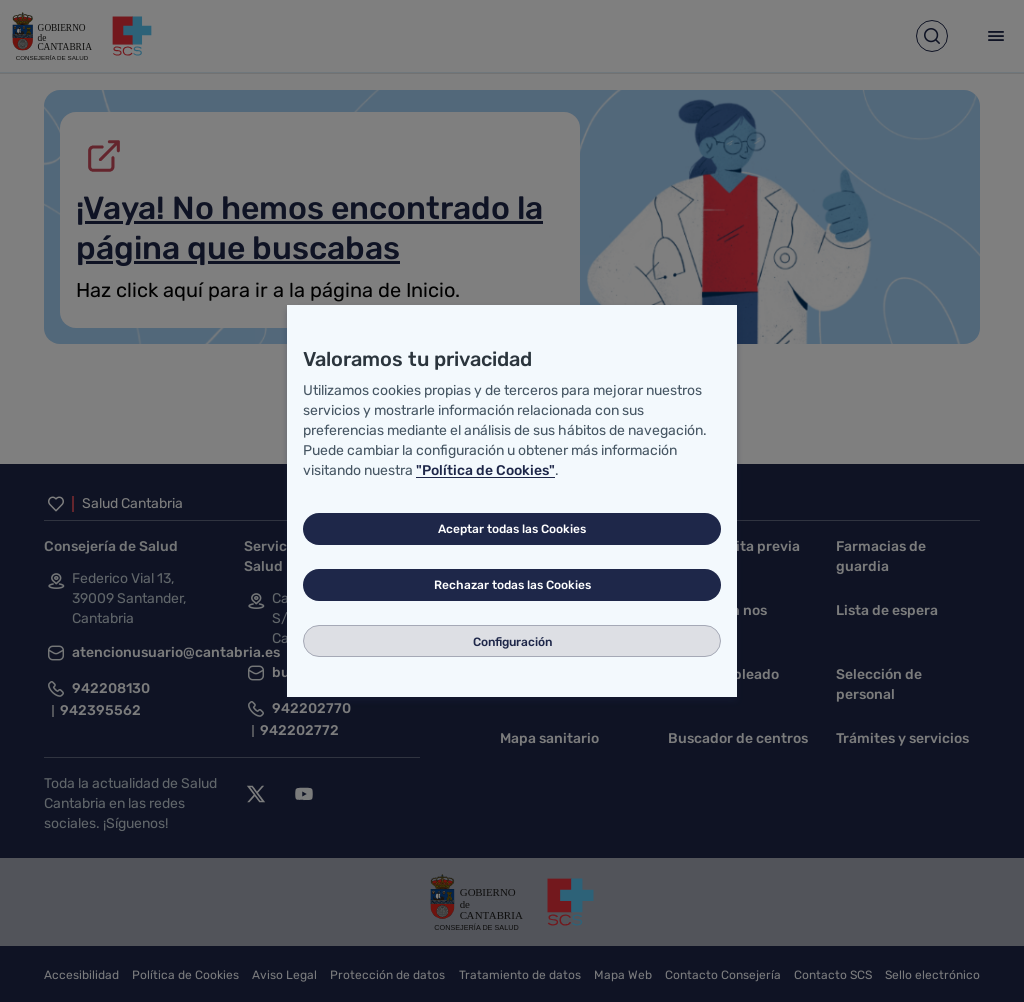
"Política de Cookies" (485, 470)
